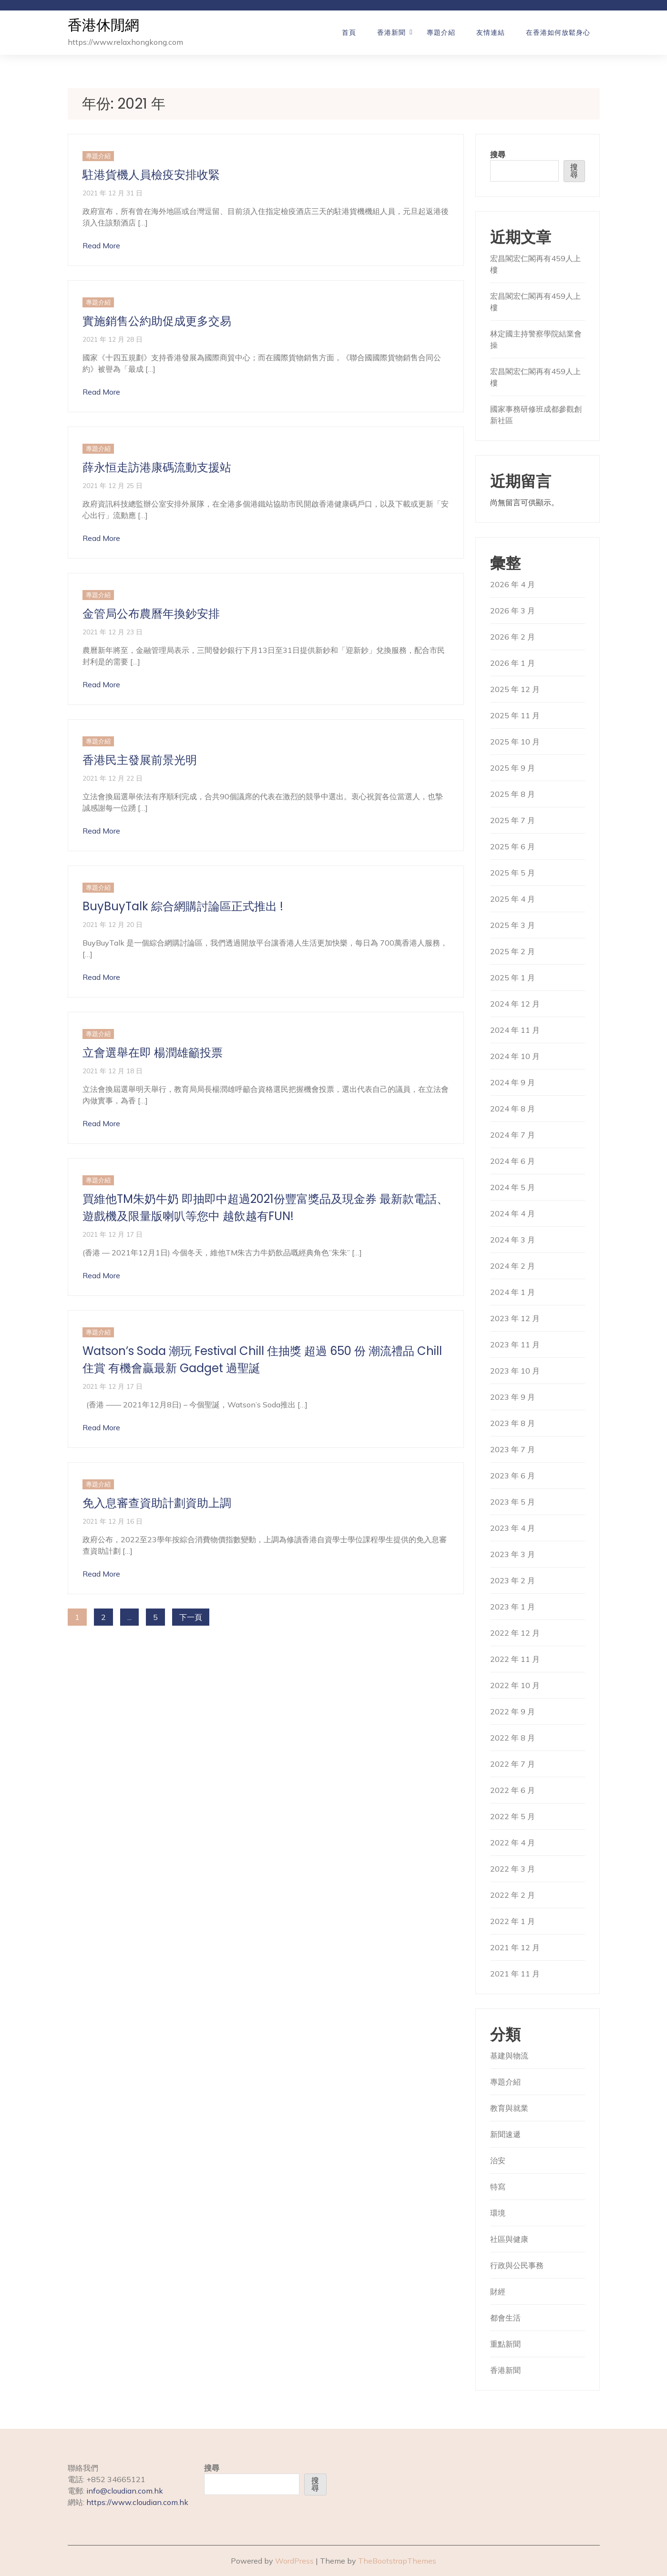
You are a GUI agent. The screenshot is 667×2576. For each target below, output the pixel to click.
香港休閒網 (103, 25)
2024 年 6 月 (512, 1161)
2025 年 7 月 (512, 820)
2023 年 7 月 (512, 1449)
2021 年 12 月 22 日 (112, 778)
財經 (497, 2291)
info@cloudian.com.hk (124, 2490)
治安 (497, 2160)
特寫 (497, 2186)
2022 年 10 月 (515, 1685)
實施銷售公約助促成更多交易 (156, 321)
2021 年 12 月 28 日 (112, 339)
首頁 (349, 32)
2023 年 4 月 (512, 1528)
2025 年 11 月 (515, 715)
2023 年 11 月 (515, 1344)
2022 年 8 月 (512, 1737)
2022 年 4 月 (512, 1842)
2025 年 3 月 (512, 925)
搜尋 (497, 154)
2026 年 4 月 (512, 584)
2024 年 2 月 (512, 1266)
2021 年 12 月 (515, 1947)
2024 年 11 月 (515, 1030)
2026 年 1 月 (512, 663)
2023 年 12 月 (515, 1318)
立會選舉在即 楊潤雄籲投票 (152, 1052)
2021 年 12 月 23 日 (112, 632)
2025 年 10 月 (515, 741)
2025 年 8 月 (512, 794)
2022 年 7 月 (512, 1764)
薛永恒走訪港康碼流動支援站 (156, 467)
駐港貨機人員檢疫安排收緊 (151, 175)
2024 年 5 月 (512, 1187)
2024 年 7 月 (512, 1135)
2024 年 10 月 (515, 1056)
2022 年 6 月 (512, 1790)
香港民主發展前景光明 (139, 760)
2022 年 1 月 (512, 1921)
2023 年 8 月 (512, 1423)
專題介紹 (441, 32)
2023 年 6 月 (512, 1475)
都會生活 (505, 2317)
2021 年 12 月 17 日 (112, 1234)
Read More (101, 245)
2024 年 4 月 (512, 1213)
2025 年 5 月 (512, 872)
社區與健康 (509, 2239)
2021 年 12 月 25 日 (112, 485)
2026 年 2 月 (512, 636)
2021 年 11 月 (515, 1973)
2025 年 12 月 (515, 689)
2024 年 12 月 (515, 1003)
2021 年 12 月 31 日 (112, 193)
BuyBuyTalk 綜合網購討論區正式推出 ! (182, 906)
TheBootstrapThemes (397, 2561)
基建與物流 (509, 2055)
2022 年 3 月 (512, 1868)
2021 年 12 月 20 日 (112, 924)
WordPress (294, 2561)
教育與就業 (509, 2108)
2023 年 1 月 (512, 1606)
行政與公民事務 (517, 2265)
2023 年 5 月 (512, 1502)
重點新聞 (505, 2344)
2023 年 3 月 (512, 1554)
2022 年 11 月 (515, 1659)
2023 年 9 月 (512, 1397)
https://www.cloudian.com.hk (137, 2502)
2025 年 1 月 (512, 977)
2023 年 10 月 (515, 1370)
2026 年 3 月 (512, 610)
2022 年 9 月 (512, 1711)
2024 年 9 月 (512, 1082)
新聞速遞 (505, 2134)
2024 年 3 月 (512, 1239)
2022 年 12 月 (515, 1633)
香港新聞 (391, 32)
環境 (497, 2213)
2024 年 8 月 (512, 1108)
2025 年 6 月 (512, 846)
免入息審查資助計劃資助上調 (156, 1503)
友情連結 (490, 32)
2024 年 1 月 (512, 1292)
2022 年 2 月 (512, 1895)
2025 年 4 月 (512, 899)
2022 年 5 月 (512, 1816)
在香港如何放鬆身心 (558, 32)
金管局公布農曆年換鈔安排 (151, 613)
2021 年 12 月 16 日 (112, 1521)
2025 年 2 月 (512, 951)
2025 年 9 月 (512, 768)
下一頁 (190, 1617)
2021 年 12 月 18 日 (112, 1071)
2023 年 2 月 (512, 1580)
